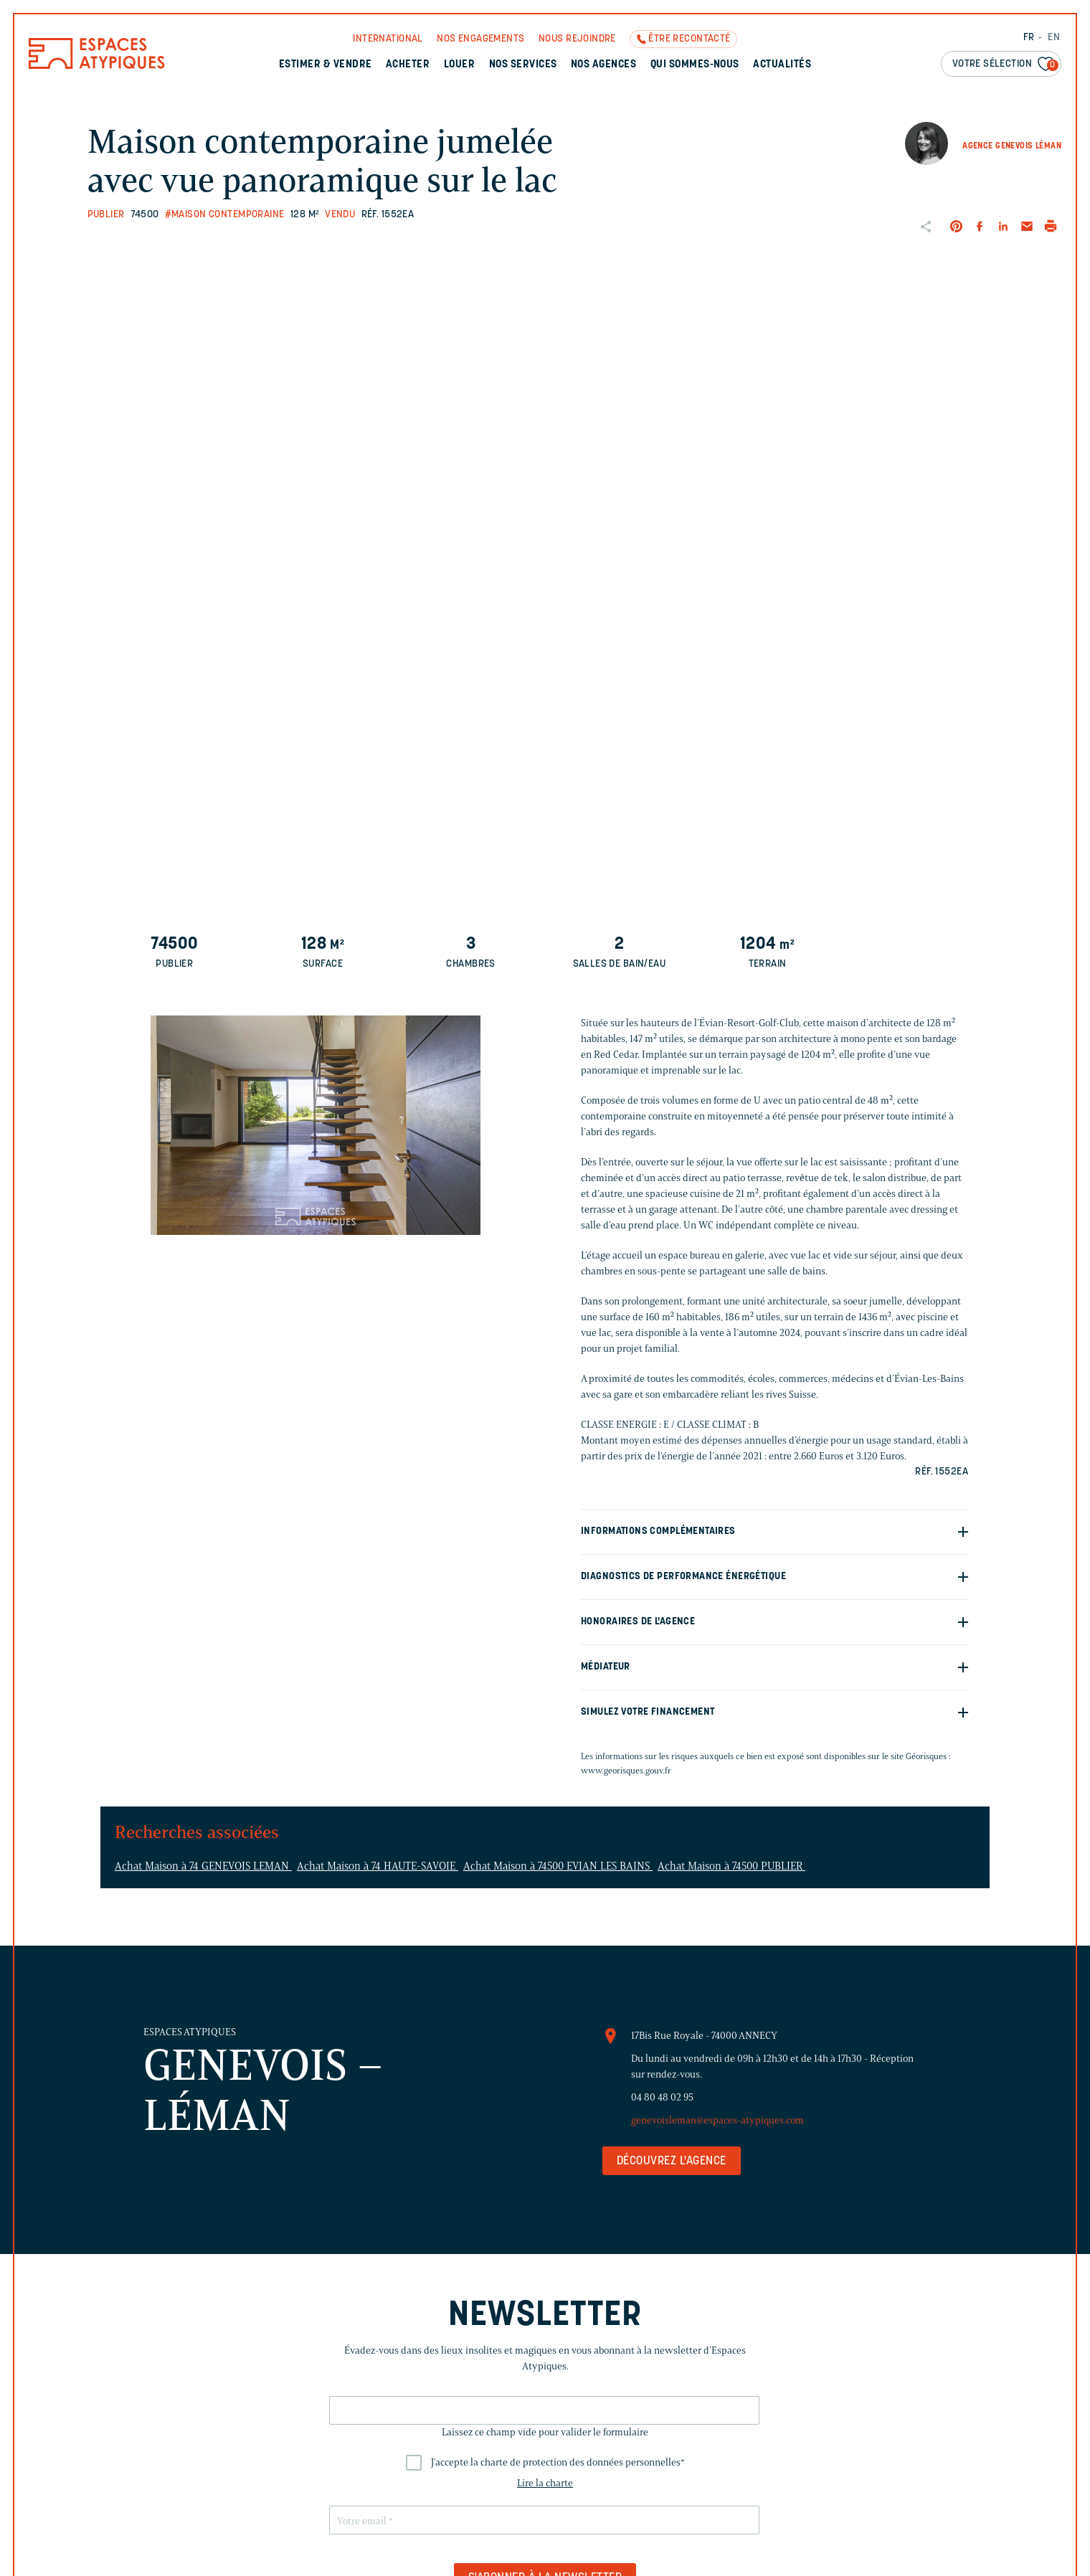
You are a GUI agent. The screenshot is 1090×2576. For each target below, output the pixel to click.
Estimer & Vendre (325, 65)
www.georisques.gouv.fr (626, 1770)
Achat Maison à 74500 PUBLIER (731, 1866)
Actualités (782, 65)
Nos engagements (480, 39)
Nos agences (603, 65)
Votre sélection (1005, 65)
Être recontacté (689, 39)
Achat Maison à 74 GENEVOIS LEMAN (203, 1866)
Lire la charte (545, 2483)
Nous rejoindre (577, 39)
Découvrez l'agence (671, 2161)
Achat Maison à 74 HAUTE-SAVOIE (377, 1866)
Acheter (408, 65)
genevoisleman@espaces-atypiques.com (717, 2120)
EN (1054, 37)
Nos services (523, 65)
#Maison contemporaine (225, 214)
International (387, 39)
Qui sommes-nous (694, 65)
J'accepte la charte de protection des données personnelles (558, 2462)
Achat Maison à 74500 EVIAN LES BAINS (558, 1866)
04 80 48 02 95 (662, 2097)
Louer (459, 65)
